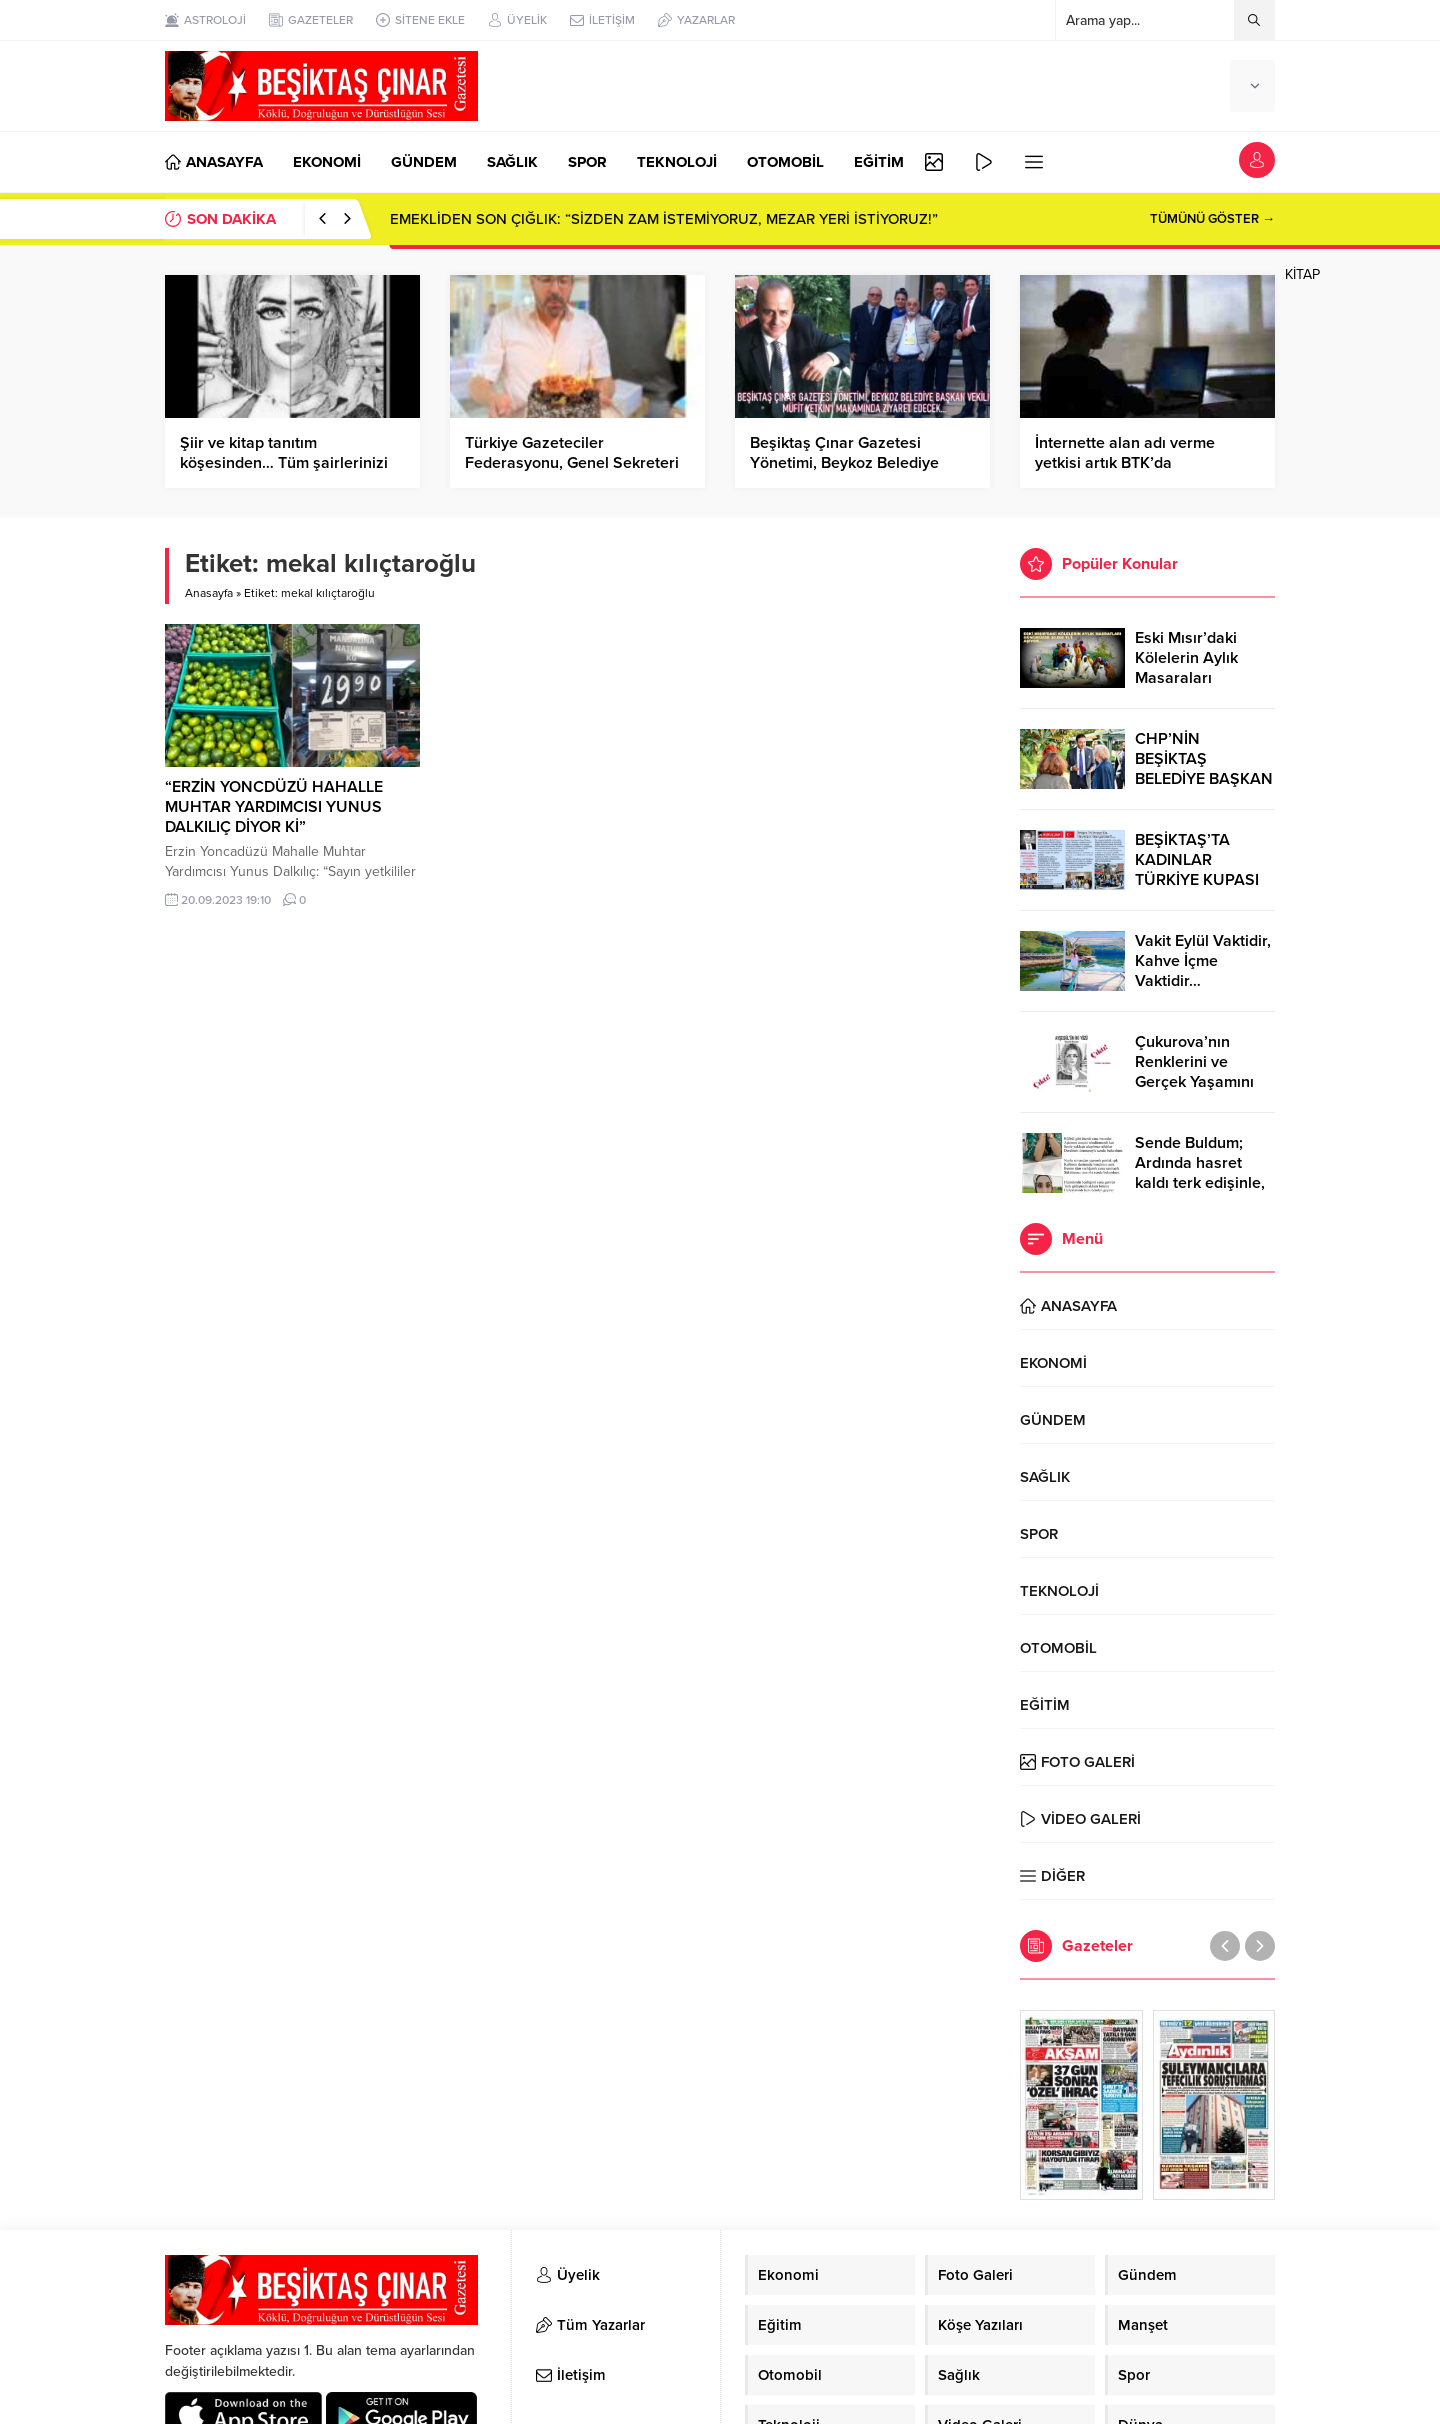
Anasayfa (209, 593)
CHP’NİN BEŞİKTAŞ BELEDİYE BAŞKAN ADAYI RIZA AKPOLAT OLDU (1204, 779)
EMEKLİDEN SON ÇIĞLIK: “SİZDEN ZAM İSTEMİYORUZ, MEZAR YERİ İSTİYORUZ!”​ (664, 219)
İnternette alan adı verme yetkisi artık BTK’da (1125, 453)
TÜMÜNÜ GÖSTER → (1212, 219)
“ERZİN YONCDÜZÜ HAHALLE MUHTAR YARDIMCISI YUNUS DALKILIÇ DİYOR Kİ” (274, 807)
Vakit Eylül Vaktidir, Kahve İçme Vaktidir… (1203, 961)
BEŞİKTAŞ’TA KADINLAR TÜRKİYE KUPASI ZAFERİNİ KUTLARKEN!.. (1197, 880)
